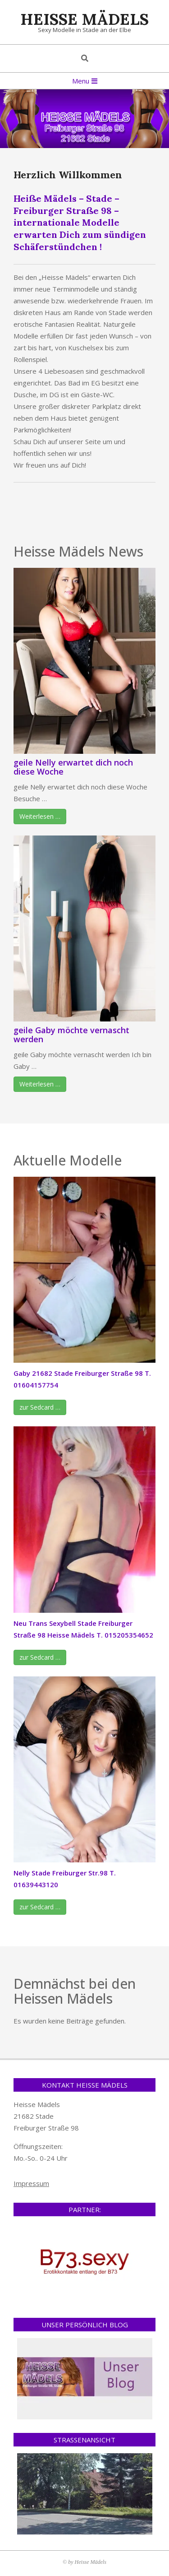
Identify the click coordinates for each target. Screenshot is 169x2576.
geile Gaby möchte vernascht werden (71, 1034)
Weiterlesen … (39, 816)
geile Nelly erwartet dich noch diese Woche (73, 767)
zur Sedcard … (39, 1407)
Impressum (31, 2183)
